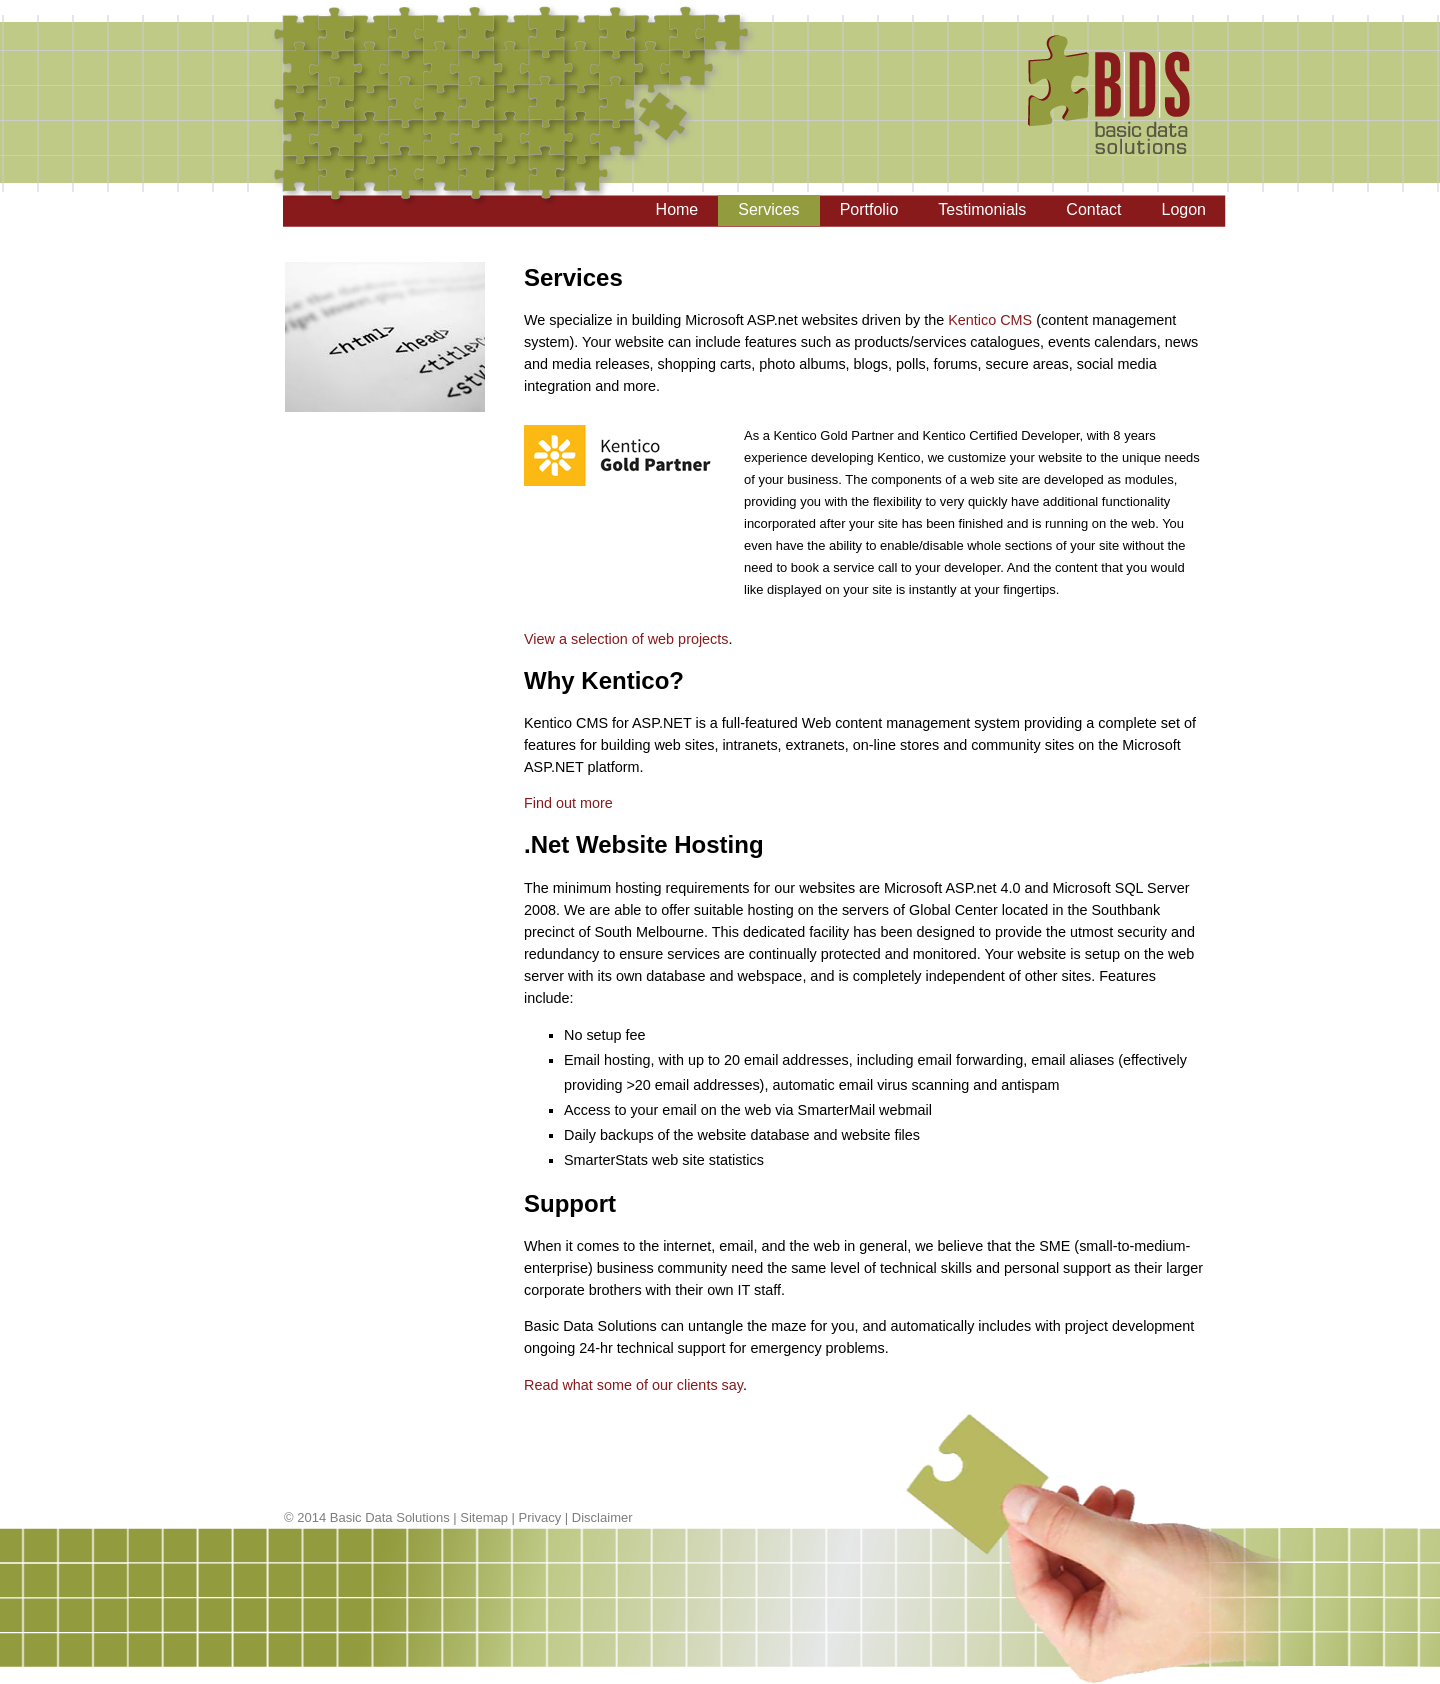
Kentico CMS (990, 320)
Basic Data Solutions (390, 1517)
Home (677, 209)
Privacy (540, 1517)
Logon (1184, 209)
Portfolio (869, 209)
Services (768, 209)
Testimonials (982, 209)
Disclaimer (602, 1517)
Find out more (568, 803)
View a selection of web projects (626, 639)
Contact (1093, 209)
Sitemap (484, 1517)
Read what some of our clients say (633, 1385)
